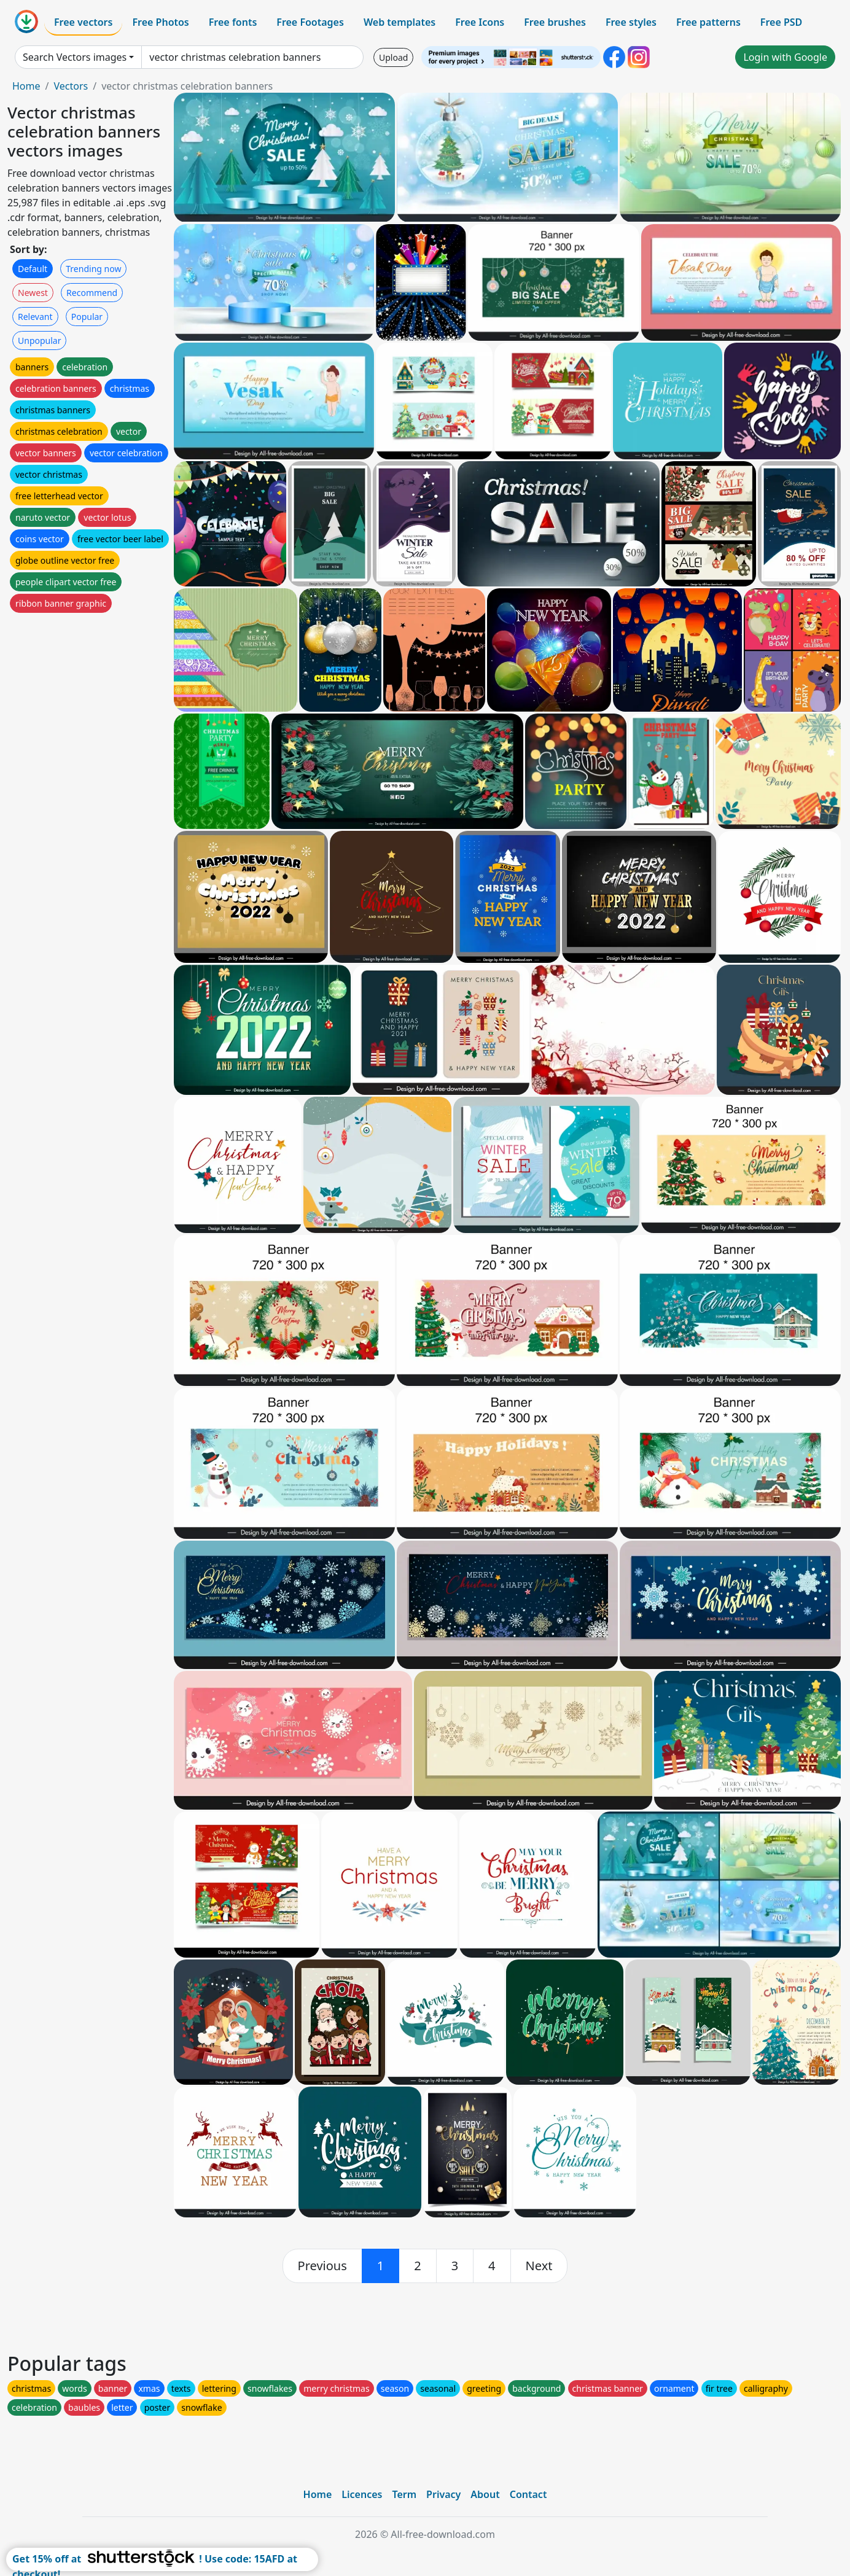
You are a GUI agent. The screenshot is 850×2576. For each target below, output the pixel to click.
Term (404, 2494)
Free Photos (160, 22)
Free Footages (310, 22)
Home (26, 86)
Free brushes (555, 22)
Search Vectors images (75, 57)
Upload (393, 57)
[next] (539, 2266)
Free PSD (781, 22)
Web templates (399, 22)
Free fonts (233, 22)
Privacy (443, 2494)
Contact (528, 2494)
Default (32, 268)
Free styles (631, 22)
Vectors (70, 86)
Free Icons (479, 22)
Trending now (93, 268)
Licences (361, 2494)
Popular (87, 316)
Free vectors (83, 22)
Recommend (91, 292)
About (484, 2494)
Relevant (35, 316)
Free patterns (708, 22)
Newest (33, 292)
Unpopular (39, 340)
